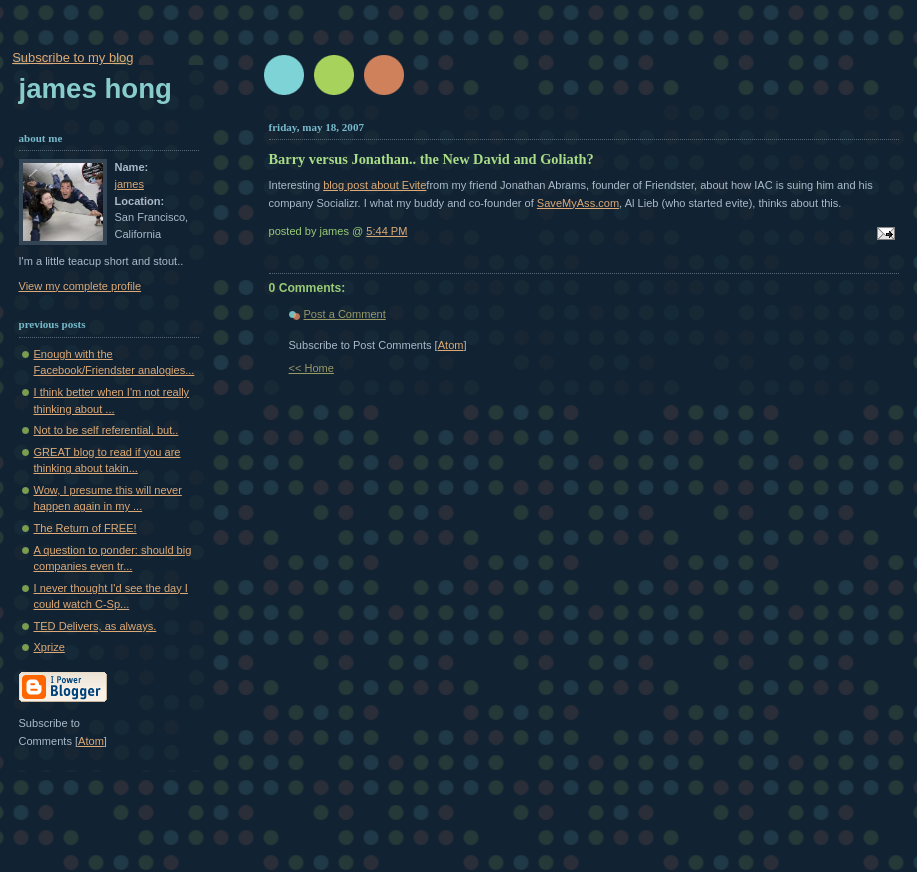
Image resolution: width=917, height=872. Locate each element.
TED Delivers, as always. (95, 626)
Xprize (49, 647)
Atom (451, 345)
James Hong (95, 88)
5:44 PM (386, 231)
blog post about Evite (374, 185)
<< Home (311, 368)
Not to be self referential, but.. (106, 430)
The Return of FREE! (85, 528)
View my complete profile (80, 286)
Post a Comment (345, 314)
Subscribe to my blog (72, 57)
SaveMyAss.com (578, 203)
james (129, 184)
